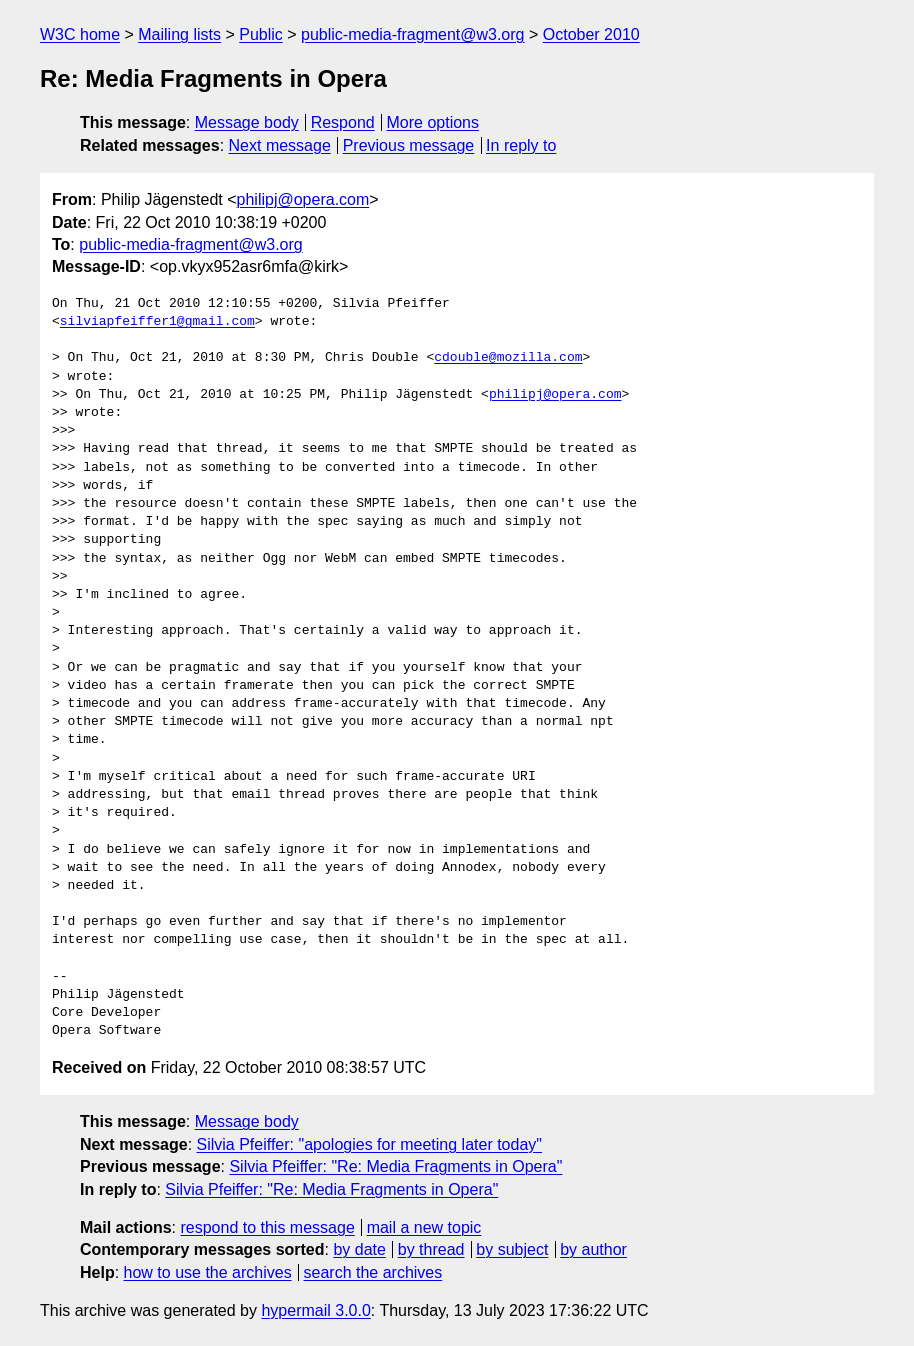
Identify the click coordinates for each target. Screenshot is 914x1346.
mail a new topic (424, 1227)
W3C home (80, 34)
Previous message (409, 145)
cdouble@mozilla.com (508, 358)
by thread (431, 1249)
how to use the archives (208, 1272)
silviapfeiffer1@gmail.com (157, 322)
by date (359, 1249)
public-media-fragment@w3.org (412, 34)
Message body (247, 122)
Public (261, 34)
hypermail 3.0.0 (315, 1310)
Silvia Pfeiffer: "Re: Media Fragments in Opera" (395, 1166)
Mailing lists (179, 34)
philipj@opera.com (303, 199)
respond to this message (267, 1227)
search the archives (373, 1272)
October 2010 (591, 34)
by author (593, 1249)
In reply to (521, 145)
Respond (343, 122)
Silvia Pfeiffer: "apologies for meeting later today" (369, 1144)
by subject (512, 1249)
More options (433, 122)
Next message (280, 145)
